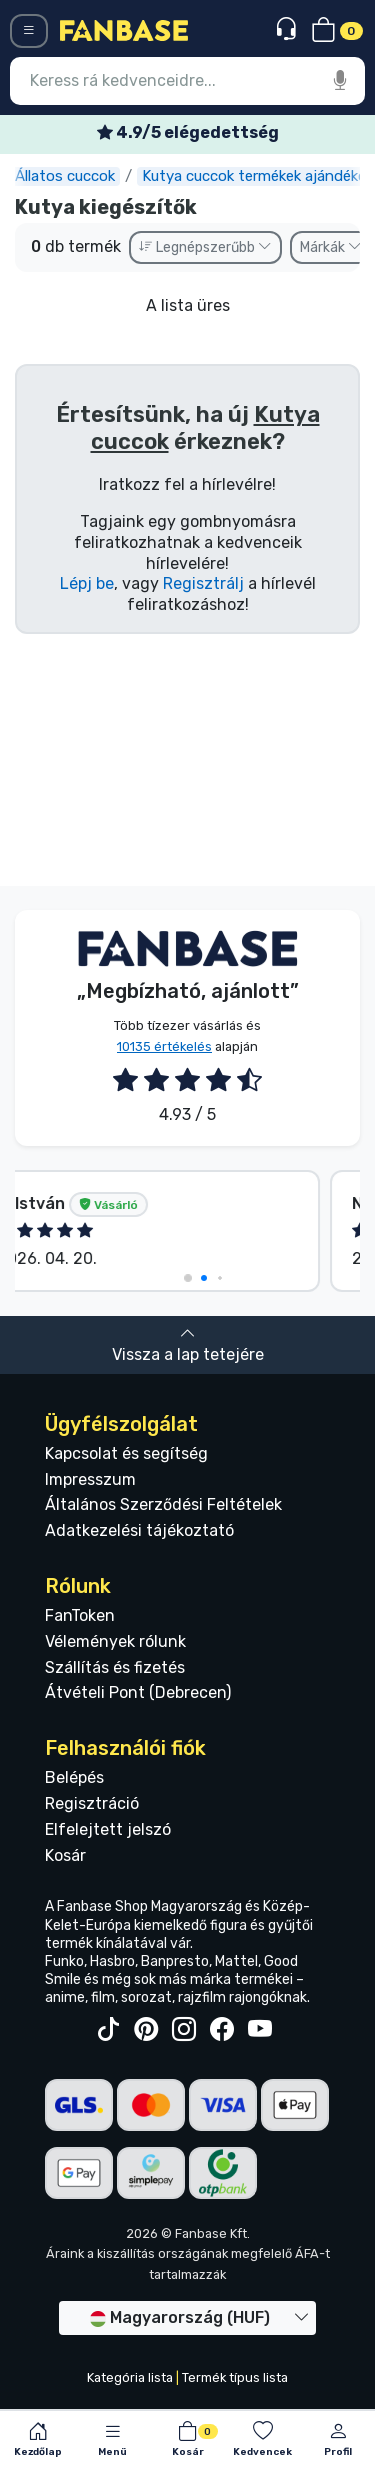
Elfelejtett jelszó (108, 1829)
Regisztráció (92, 1803)
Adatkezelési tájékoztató (139, 1530)
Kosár (65, 1855)
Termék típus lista (235, 2377)
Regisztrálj (203, 583)
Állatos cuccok (83, 176)
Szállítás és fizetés (115, 1667)
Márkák (331, 247)
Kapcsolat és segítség (126, 1453)
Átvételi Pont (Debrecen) (138, 1692)
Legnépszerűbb (205, 247)
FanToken (80, 1615)
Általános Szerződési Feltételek (163, 1504)
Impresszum (90, 1479)
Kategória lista (130, 2377)
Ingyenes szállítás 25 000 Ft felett (188, 132)
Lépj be (87, 583)
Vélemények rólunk (115, 1641)
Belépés (74, 1777)
